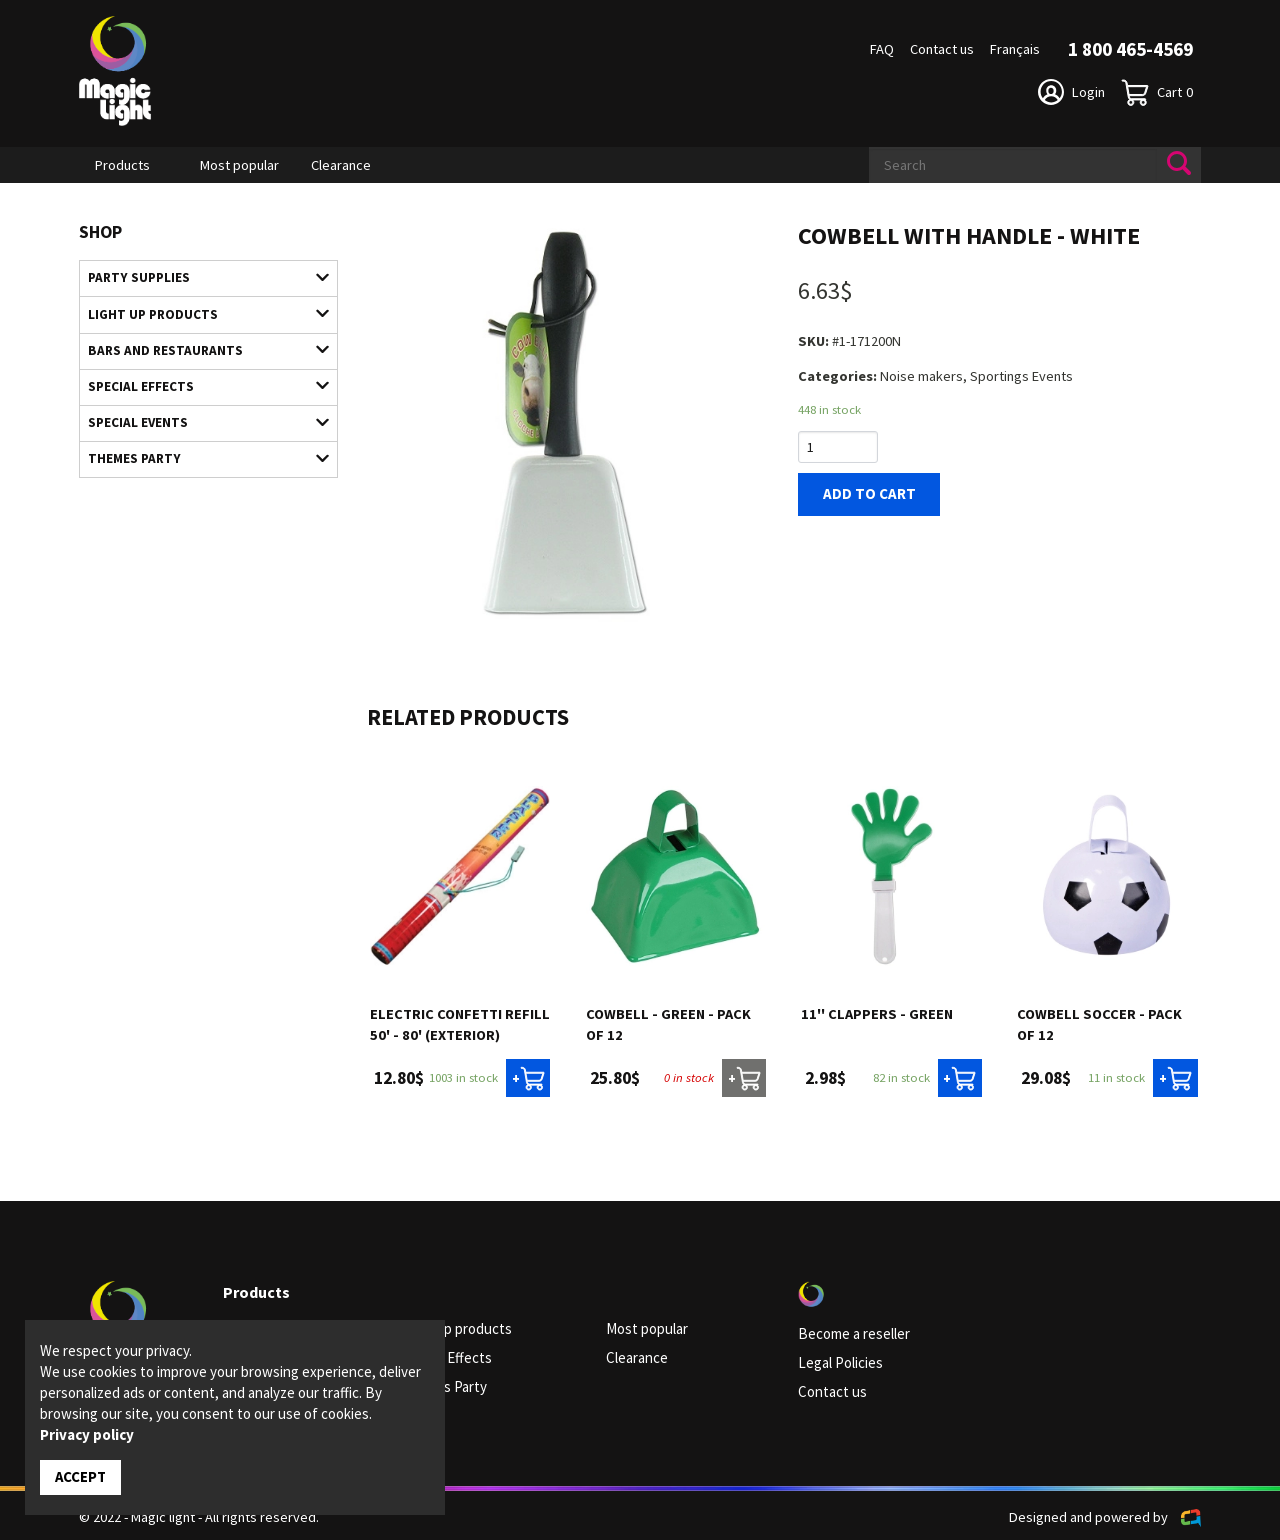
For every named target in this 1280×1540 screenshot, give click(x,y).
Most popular (239, 165)
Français (1015, 49)
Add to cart (865, 494)
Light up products (198, 312)
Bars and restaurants (198, 347)
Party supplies (198, 277)
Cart (1157, 92)
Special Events (198, 416)
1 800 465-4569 (1130, 49)
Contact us (942, 49)
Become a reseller (853, 1334)
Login (1071, 92)
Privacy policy (87, 1435)
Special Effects (198, 381)
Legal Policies (839, 1362)
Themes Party (198, 451)
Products (122, 165)
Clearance (341, 165)
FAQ (882, 49)
